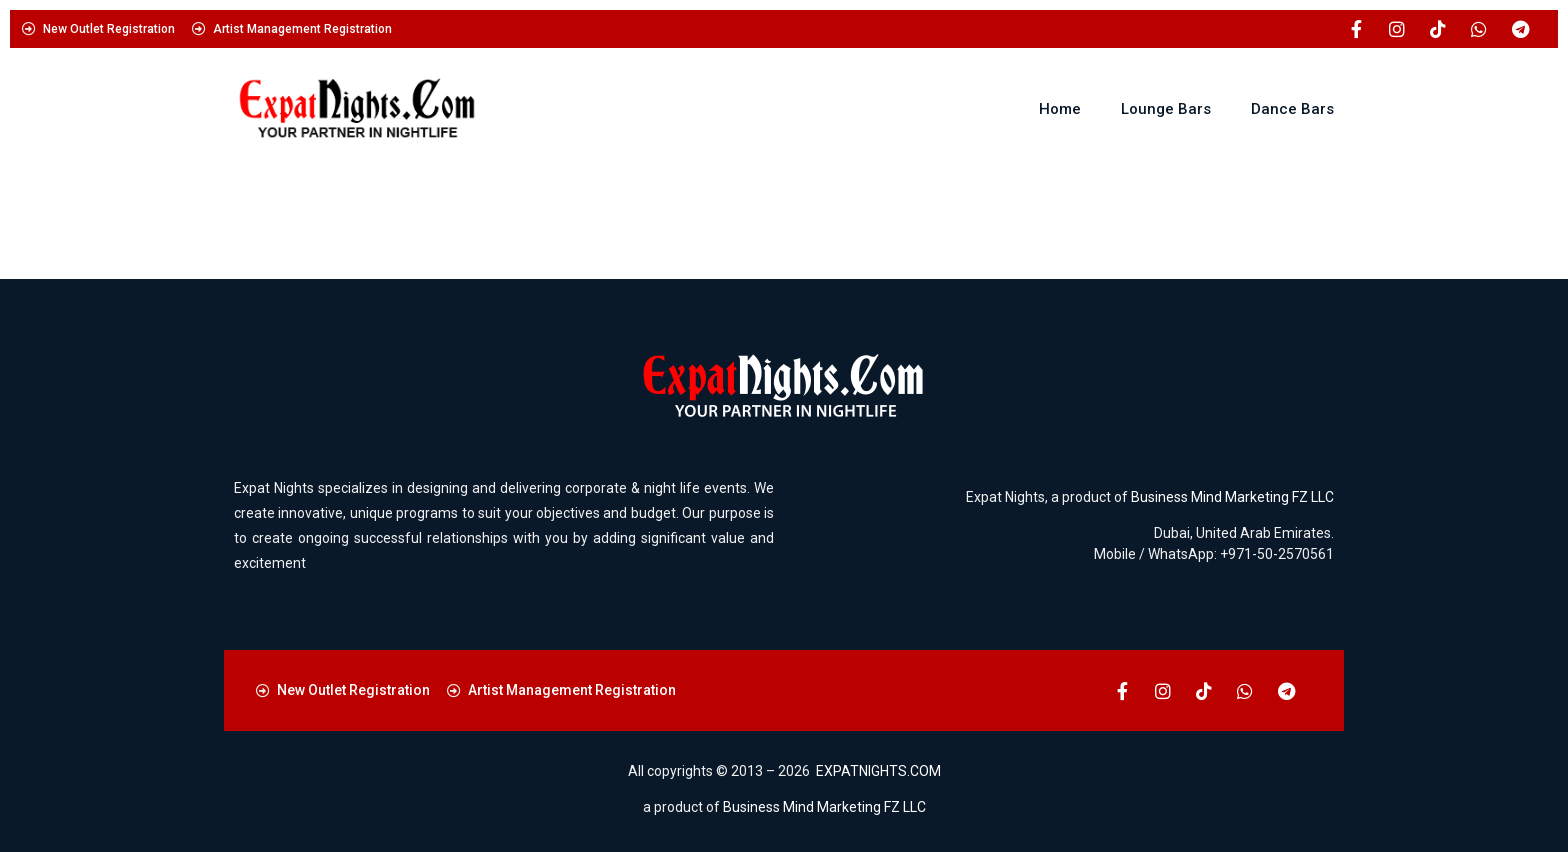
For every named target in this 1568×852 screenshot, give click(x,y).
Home (1060, 109)
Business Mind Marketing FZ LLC (1232, 497)
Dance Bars (1292, 109)
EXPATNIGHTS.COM (878, 771)
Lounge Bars (1166, 109)
